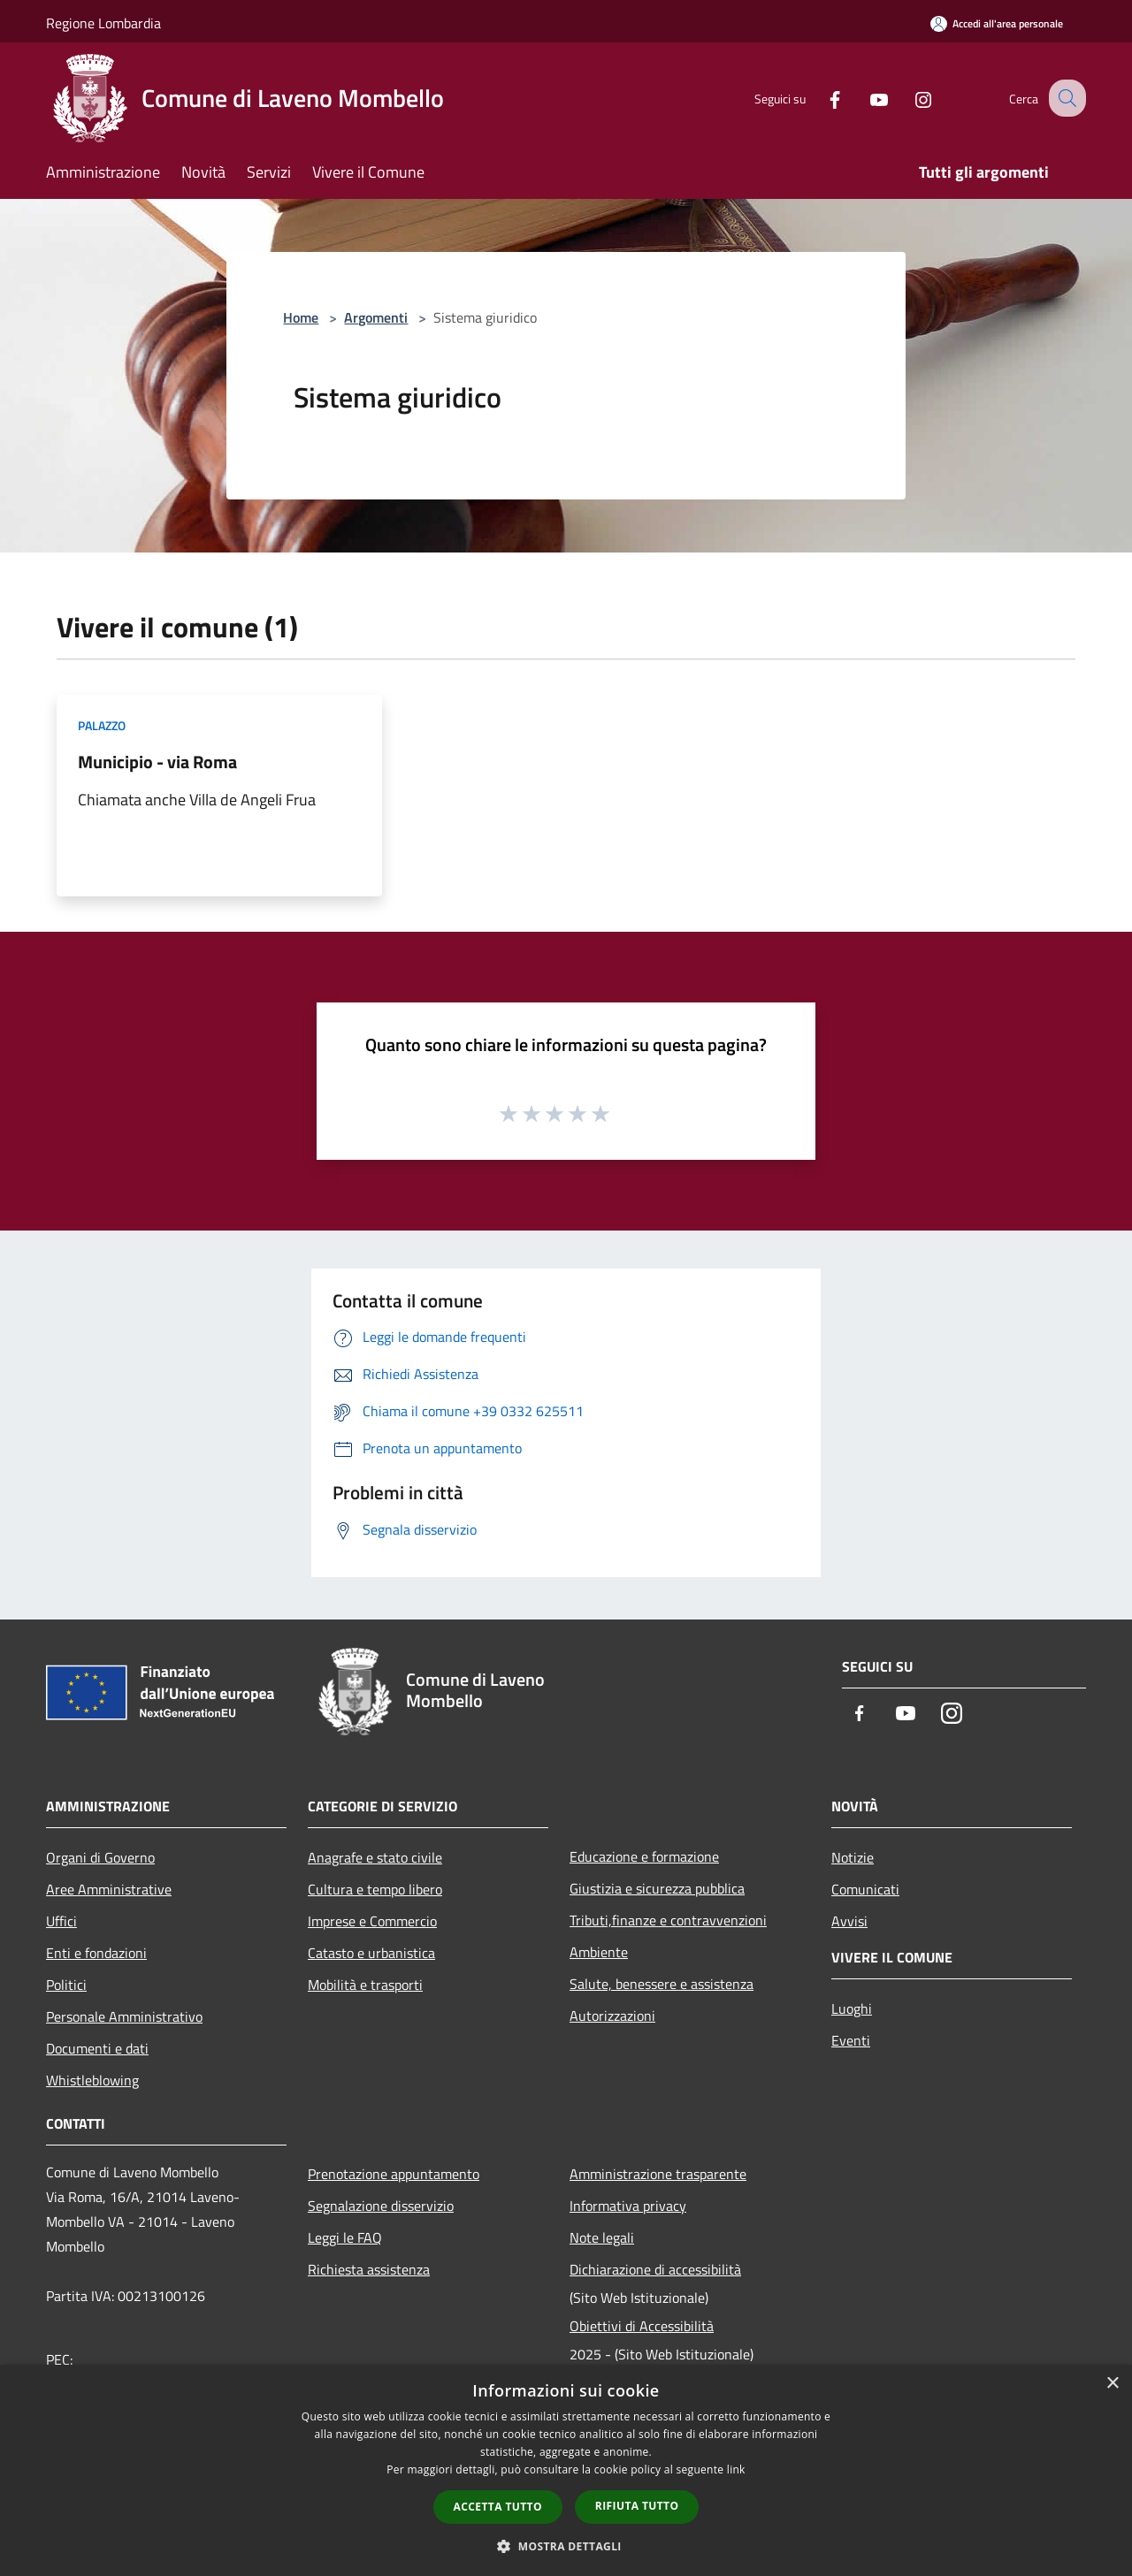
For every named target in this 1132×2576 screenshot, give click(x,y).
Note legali (602, 2237)
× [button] (1112, 2383)
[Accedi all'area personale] (996, 23)
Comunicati (865, 1889)
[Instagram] (907, 98)
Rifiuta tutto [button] (637, 2505)
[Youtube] (863, 98)
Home (300, 317)
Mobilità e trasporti (365, 1984)
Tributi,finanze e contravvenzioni (668, 1920)
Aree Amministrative (109, 1889)
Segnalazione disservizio (381, 2205)
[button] (566, 2546)
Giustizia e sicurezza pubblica (657, 1888)
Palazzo (102, 725)
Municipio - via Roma (157, 761)
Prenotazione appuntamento (393, 2173)
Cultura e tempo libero (375, 1889)
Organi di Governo (100, 1857)
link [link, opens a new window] (736, 2469)
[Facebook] (819, 98)
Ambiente (599, 1951)
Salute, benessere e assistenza (661, 1983)
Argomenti (376, 317)
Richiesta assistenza (369, 2269)
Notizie (852, 1857)
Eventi (850, 2040)
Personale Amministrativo (124, 2016)
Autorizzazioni (612, 2015)
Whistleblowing (92, 2080)
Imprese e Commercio (372, 1921)
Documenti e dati (97, 2048)
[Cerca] (1065, 98)
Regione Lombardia (103, 23)
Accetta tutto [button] (498, 2506)
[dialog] (566, 2470)
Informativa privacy (628, 2205)
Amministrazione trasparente (658, 2173)
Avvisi (849, 1921)
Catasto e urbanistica (371, 1952)
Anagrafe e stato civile (375, 1857)
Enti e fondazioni (96, 1952)
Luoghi (851, 2008)
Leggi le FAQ (345, 2237)
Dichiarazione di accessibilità (655, 2269)
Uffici (61, 1921)
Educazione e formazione (644, 1856)
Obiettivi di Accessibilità (642, 2325)
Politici (66, 1984)
